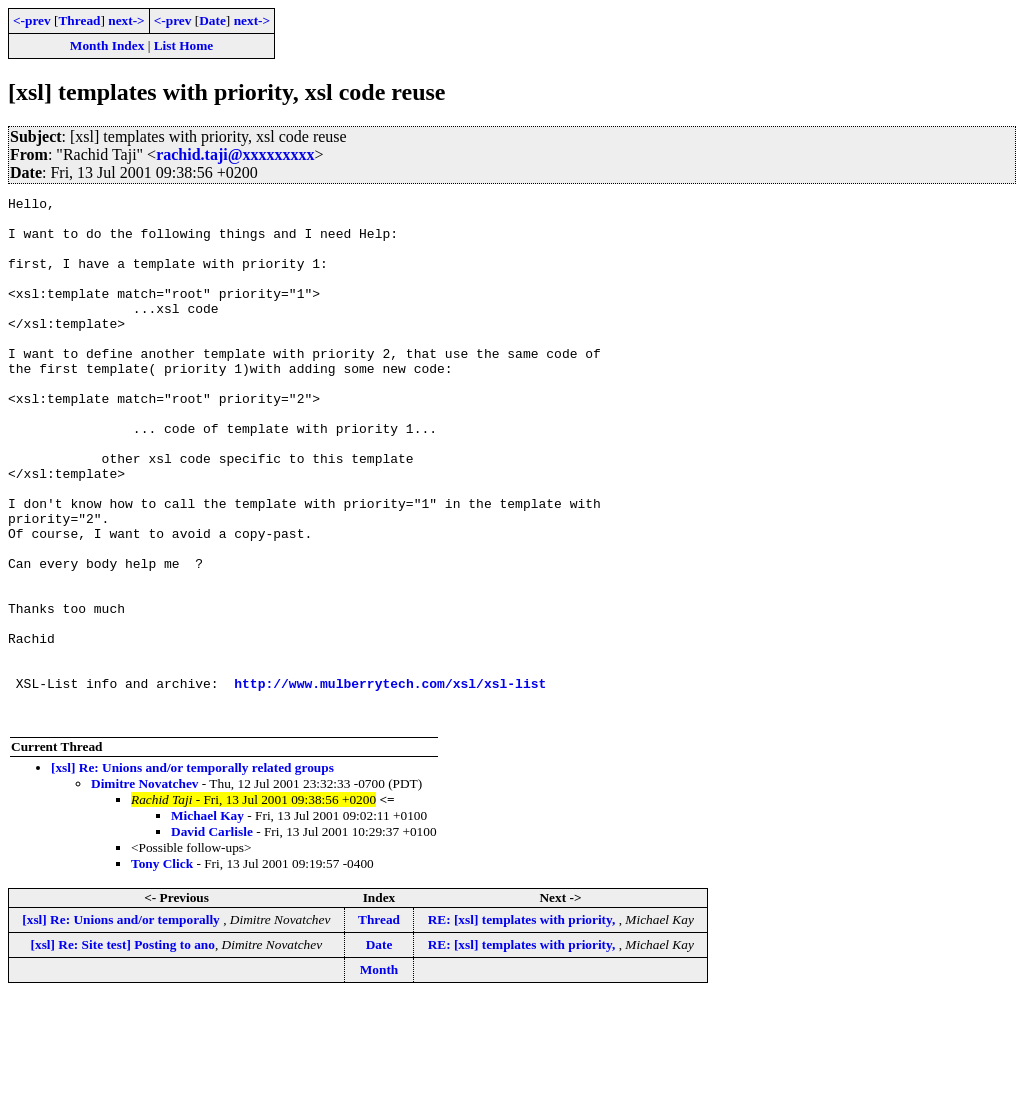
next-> (126, 20)
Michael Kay (207, 920)
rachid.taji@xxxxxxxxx (235, 154)
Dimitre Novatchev (144, 888)
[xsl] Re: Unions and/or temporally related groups (192, 872)
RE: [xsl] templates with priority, (523, 1024)
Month (379, 1074)
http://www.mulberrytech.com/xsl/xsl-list (390, 782)
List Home (184, 45)
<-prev (32, 20)
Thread (79, 20)
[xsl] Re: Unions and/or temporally (122, 1024)
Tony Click (162, 968)
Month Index (107, 45)
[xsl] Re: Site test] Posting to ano (123, 1049)
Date (212, 20)
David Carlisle (212, 936)
